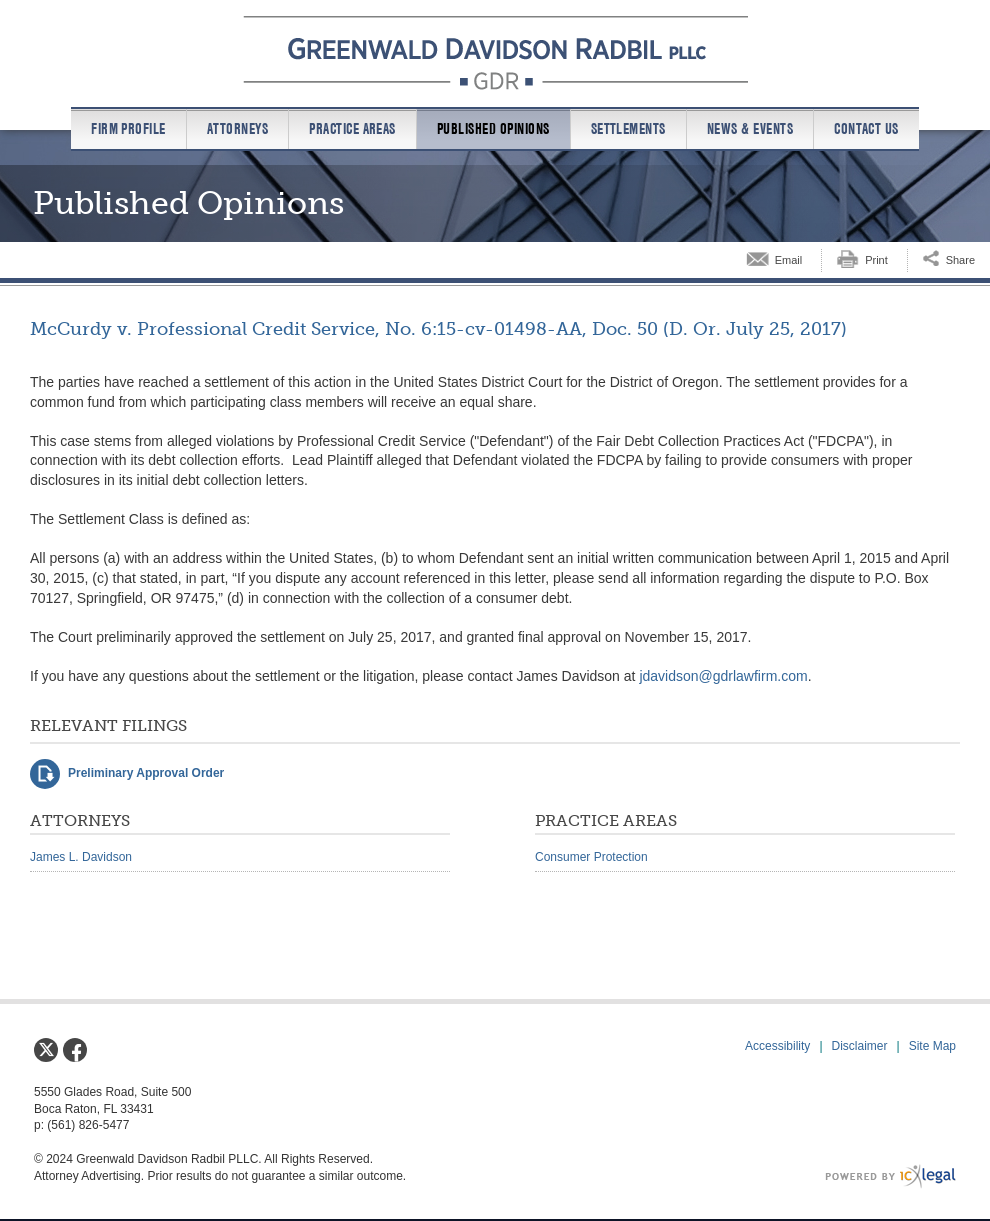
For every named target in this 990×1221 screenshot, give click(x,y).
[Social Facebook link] (75, 1050)
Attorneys (237, 129)
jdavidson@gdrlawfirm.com (723, 676)
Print (876, 260)
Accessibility (777, 1046)
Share (960, 260)
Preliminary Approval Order (146, 773)
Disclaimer (860, 1046)
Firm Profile (128, 129)
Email (789, 260)
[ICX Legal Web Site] (890, 1176)
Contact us (866, 129)
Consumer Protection (591, 857)
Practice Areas (352, 129)
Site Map (932, 1046)
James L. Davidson (81, 857)
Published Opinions (493, 129)
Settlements (628, 129)
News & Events (750, 129)
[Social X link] (46, 1050)
